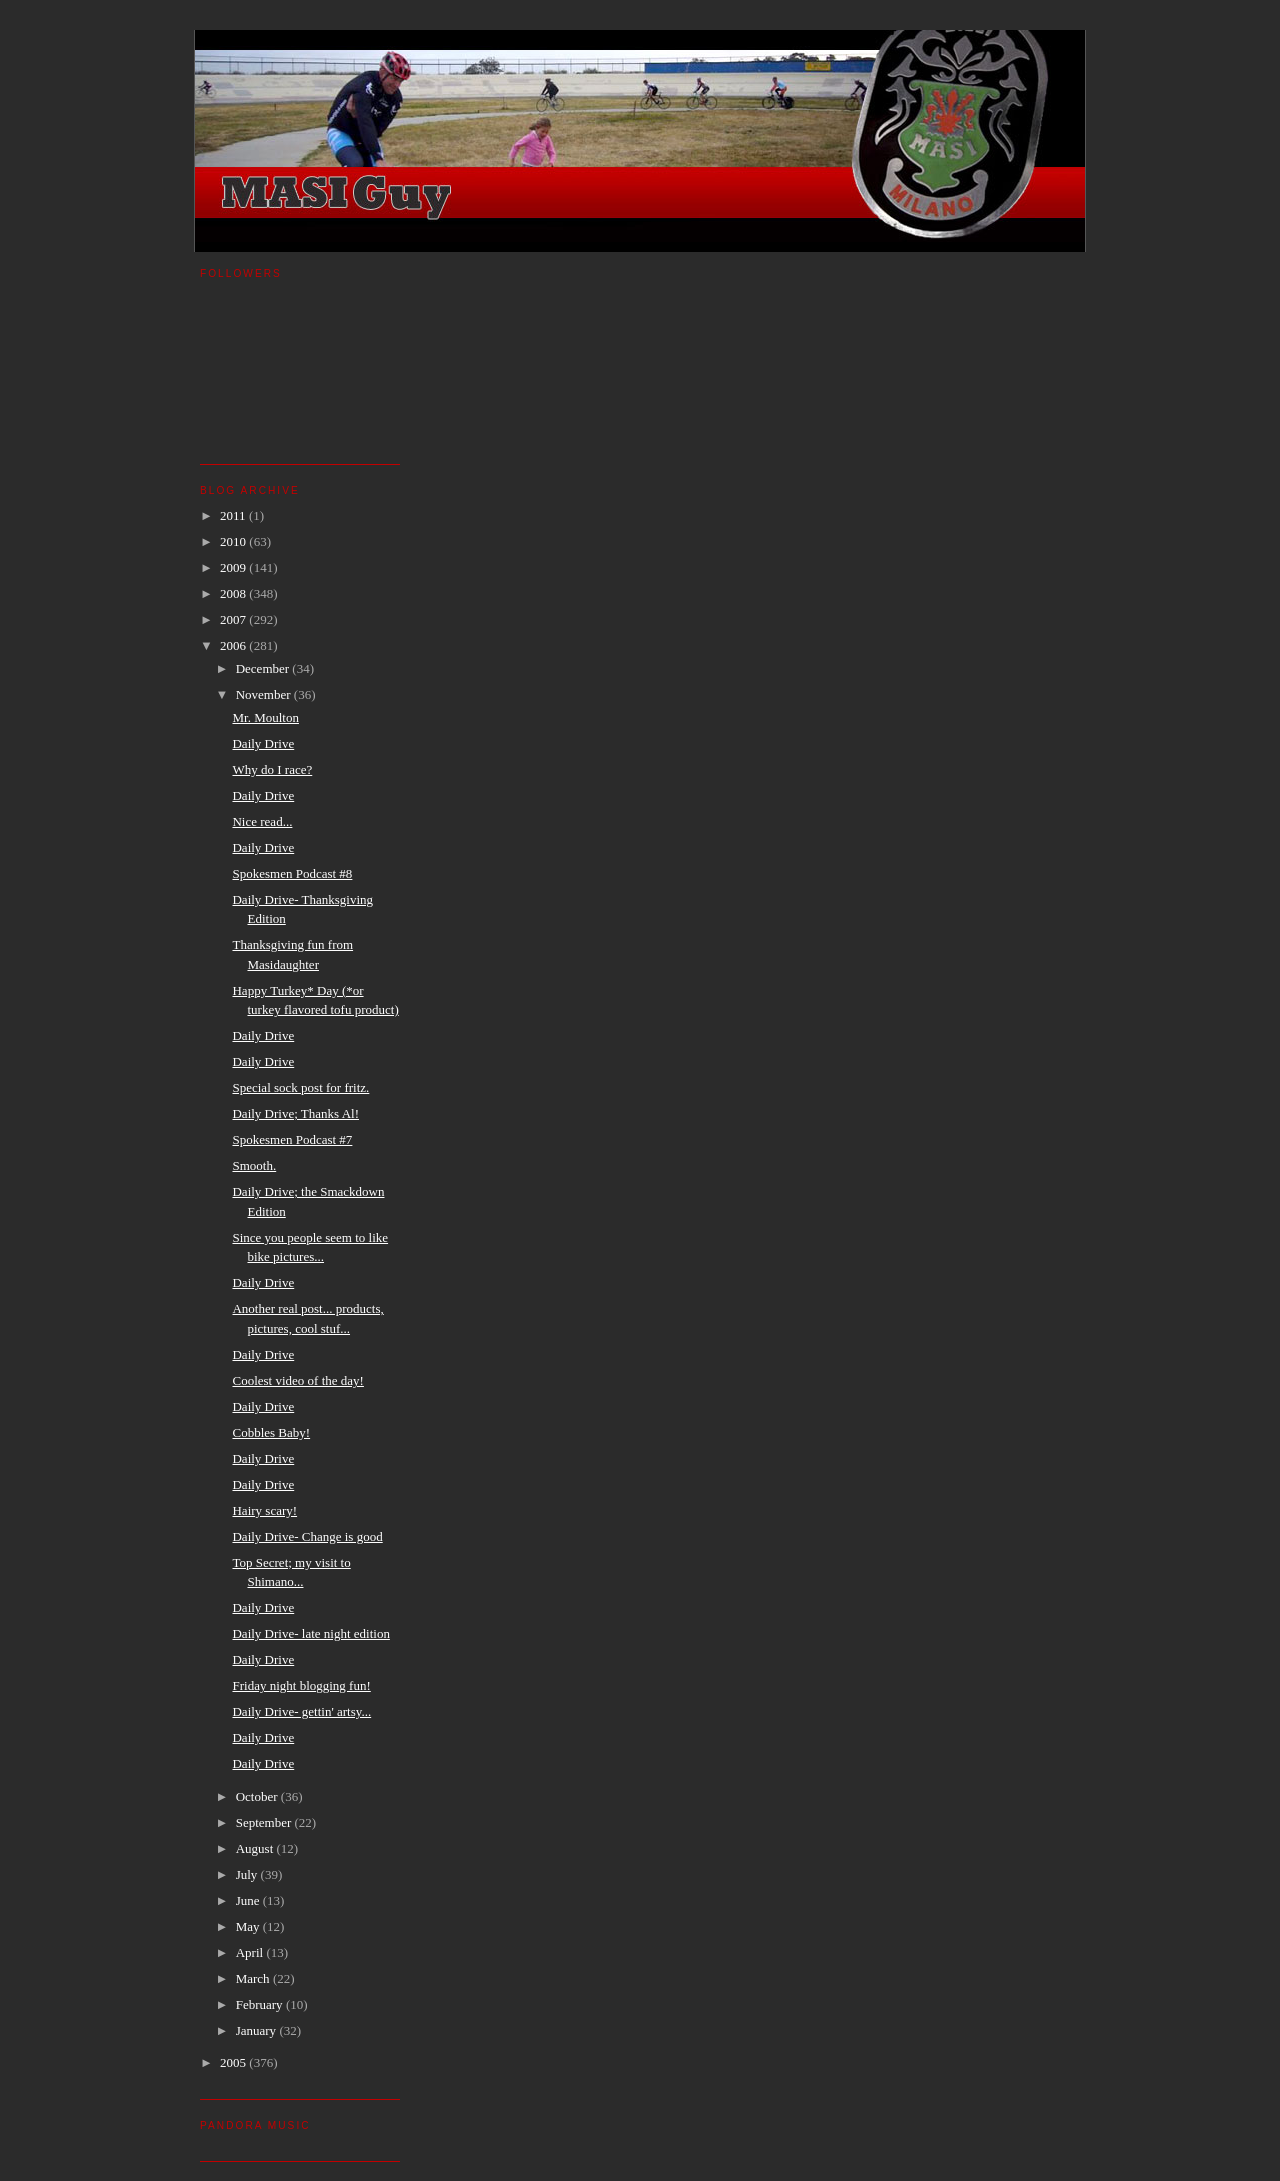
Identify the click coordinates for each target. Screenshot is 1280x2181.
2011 (234, 515)
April (251, 1952)
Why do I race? (272, 769)
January (258, 2030)
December (264, 668)
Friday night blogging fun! (301, 1685)
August (256, 1848)
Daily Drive (263, 743)
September (265, 1822)
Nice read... (262, 821)
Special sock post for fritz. (300, 1087)
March (254, 1978)
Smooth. (254, 1165)
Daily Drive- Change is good (307, 1536)
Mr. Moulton (265, 717)
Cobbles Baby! (271, 1432)
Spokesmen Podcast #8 (292, 873)
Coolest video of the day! (297, 1380)
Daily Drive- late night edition (310, 1633)
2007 (234, 619)
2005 (234, 2062)
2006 (234, 645)
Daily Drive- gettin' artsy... (301, 1711)
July (248, 1874)
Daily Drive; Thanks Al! (295, 1113)
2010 (234, 541)
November (265, 694)
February (261, 2004)
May (249, 1926)
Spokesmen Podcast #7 (292, 1139)
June (249, 1900)
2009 (234, 567)
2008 (234, 593)
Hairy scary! (264, 1510)
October (258, 1796)
